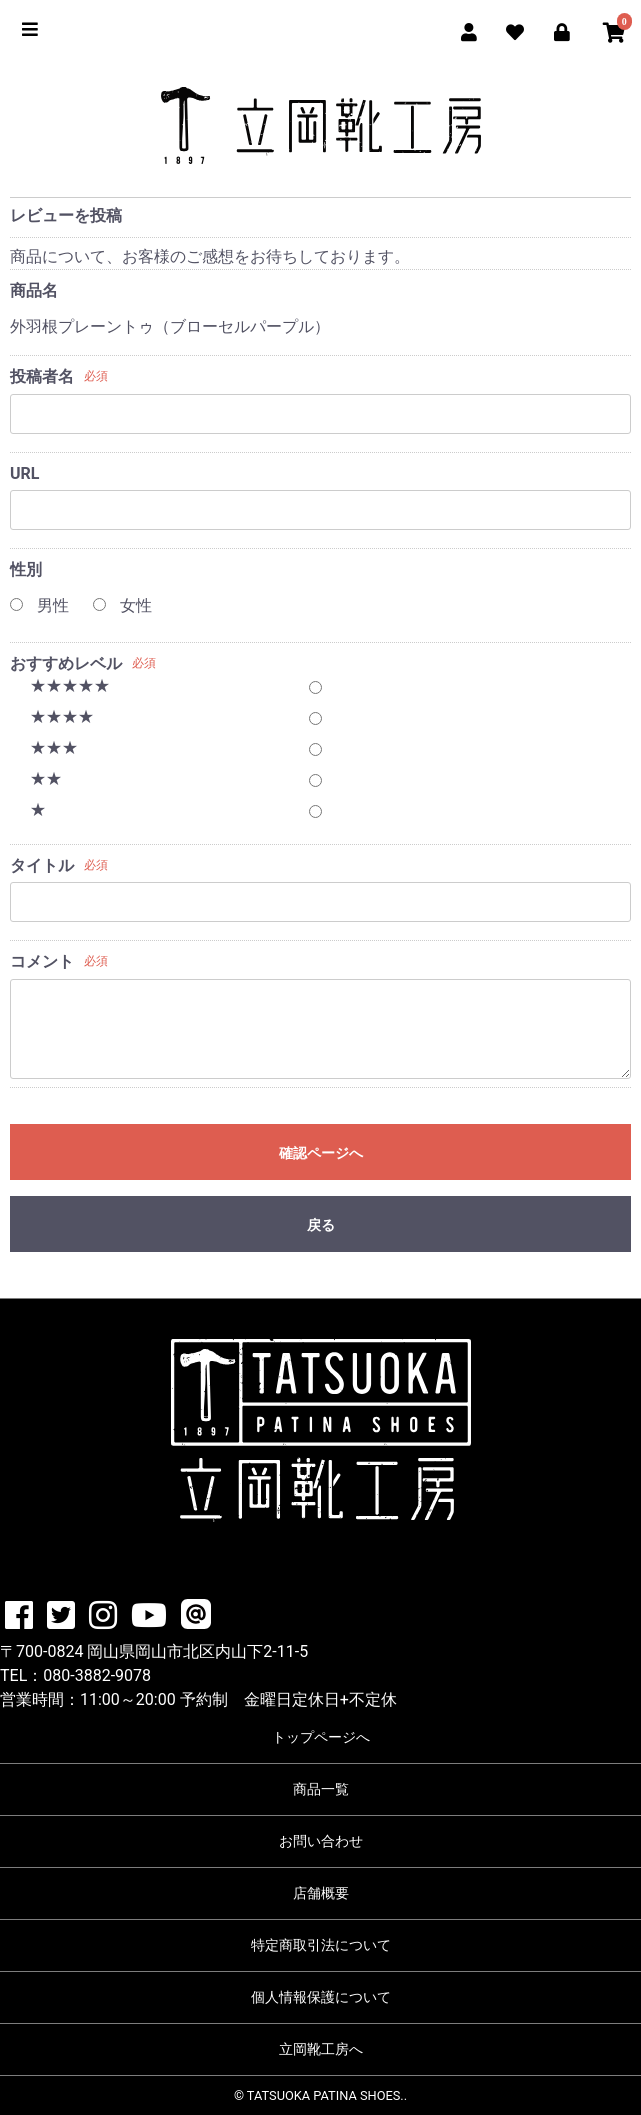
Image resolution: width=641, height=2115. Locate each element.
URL (24, 473)
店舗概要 (321, 1893)
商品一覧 (321, 1789)
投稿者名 (42, 376)
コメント (42, 961)
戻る (321, 1225)
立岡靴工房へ (321, 2049)
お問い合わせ (321, 1841)
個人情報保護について (321, 1997)
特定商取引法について (321, 1945)
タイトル (42, 865)
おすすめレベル (66, 663)
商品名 (34, 290)
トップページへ (321, 1737)
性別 (26, 569)
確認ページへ (321, 1153)
